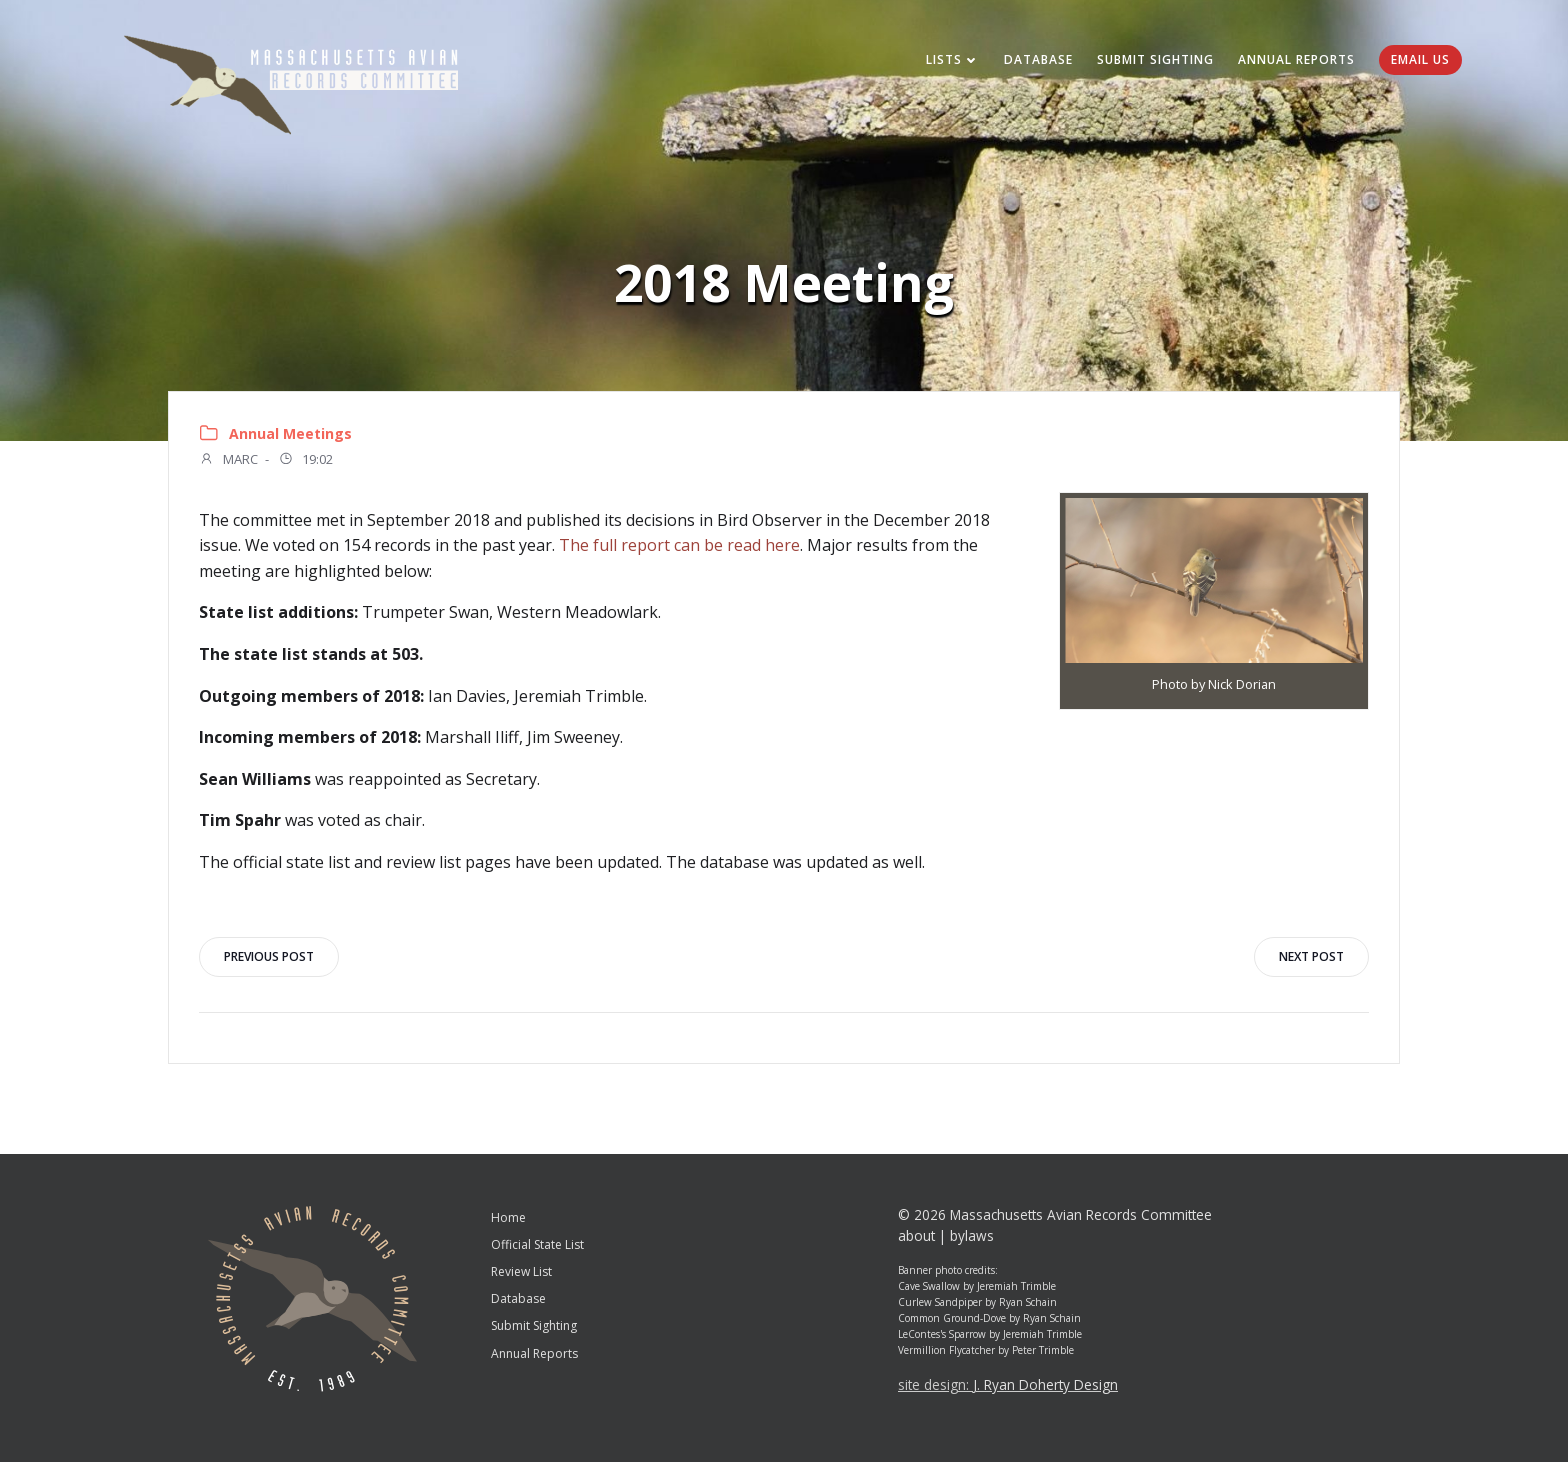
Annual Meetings (290, 433)
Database (1038, 59)
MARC (228, 461)
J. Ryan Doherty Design (1045, 1384)
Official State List (537, 1244)
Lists (953, 59)
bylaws (972, 1235)
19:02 (305, 461)
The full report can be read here (679, 545)
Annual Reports (1296, 59)
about (916, 1235)
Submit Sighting (1155, 59)
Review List (521, 1271)
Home (508, 1217)
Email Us (1420, 59)
